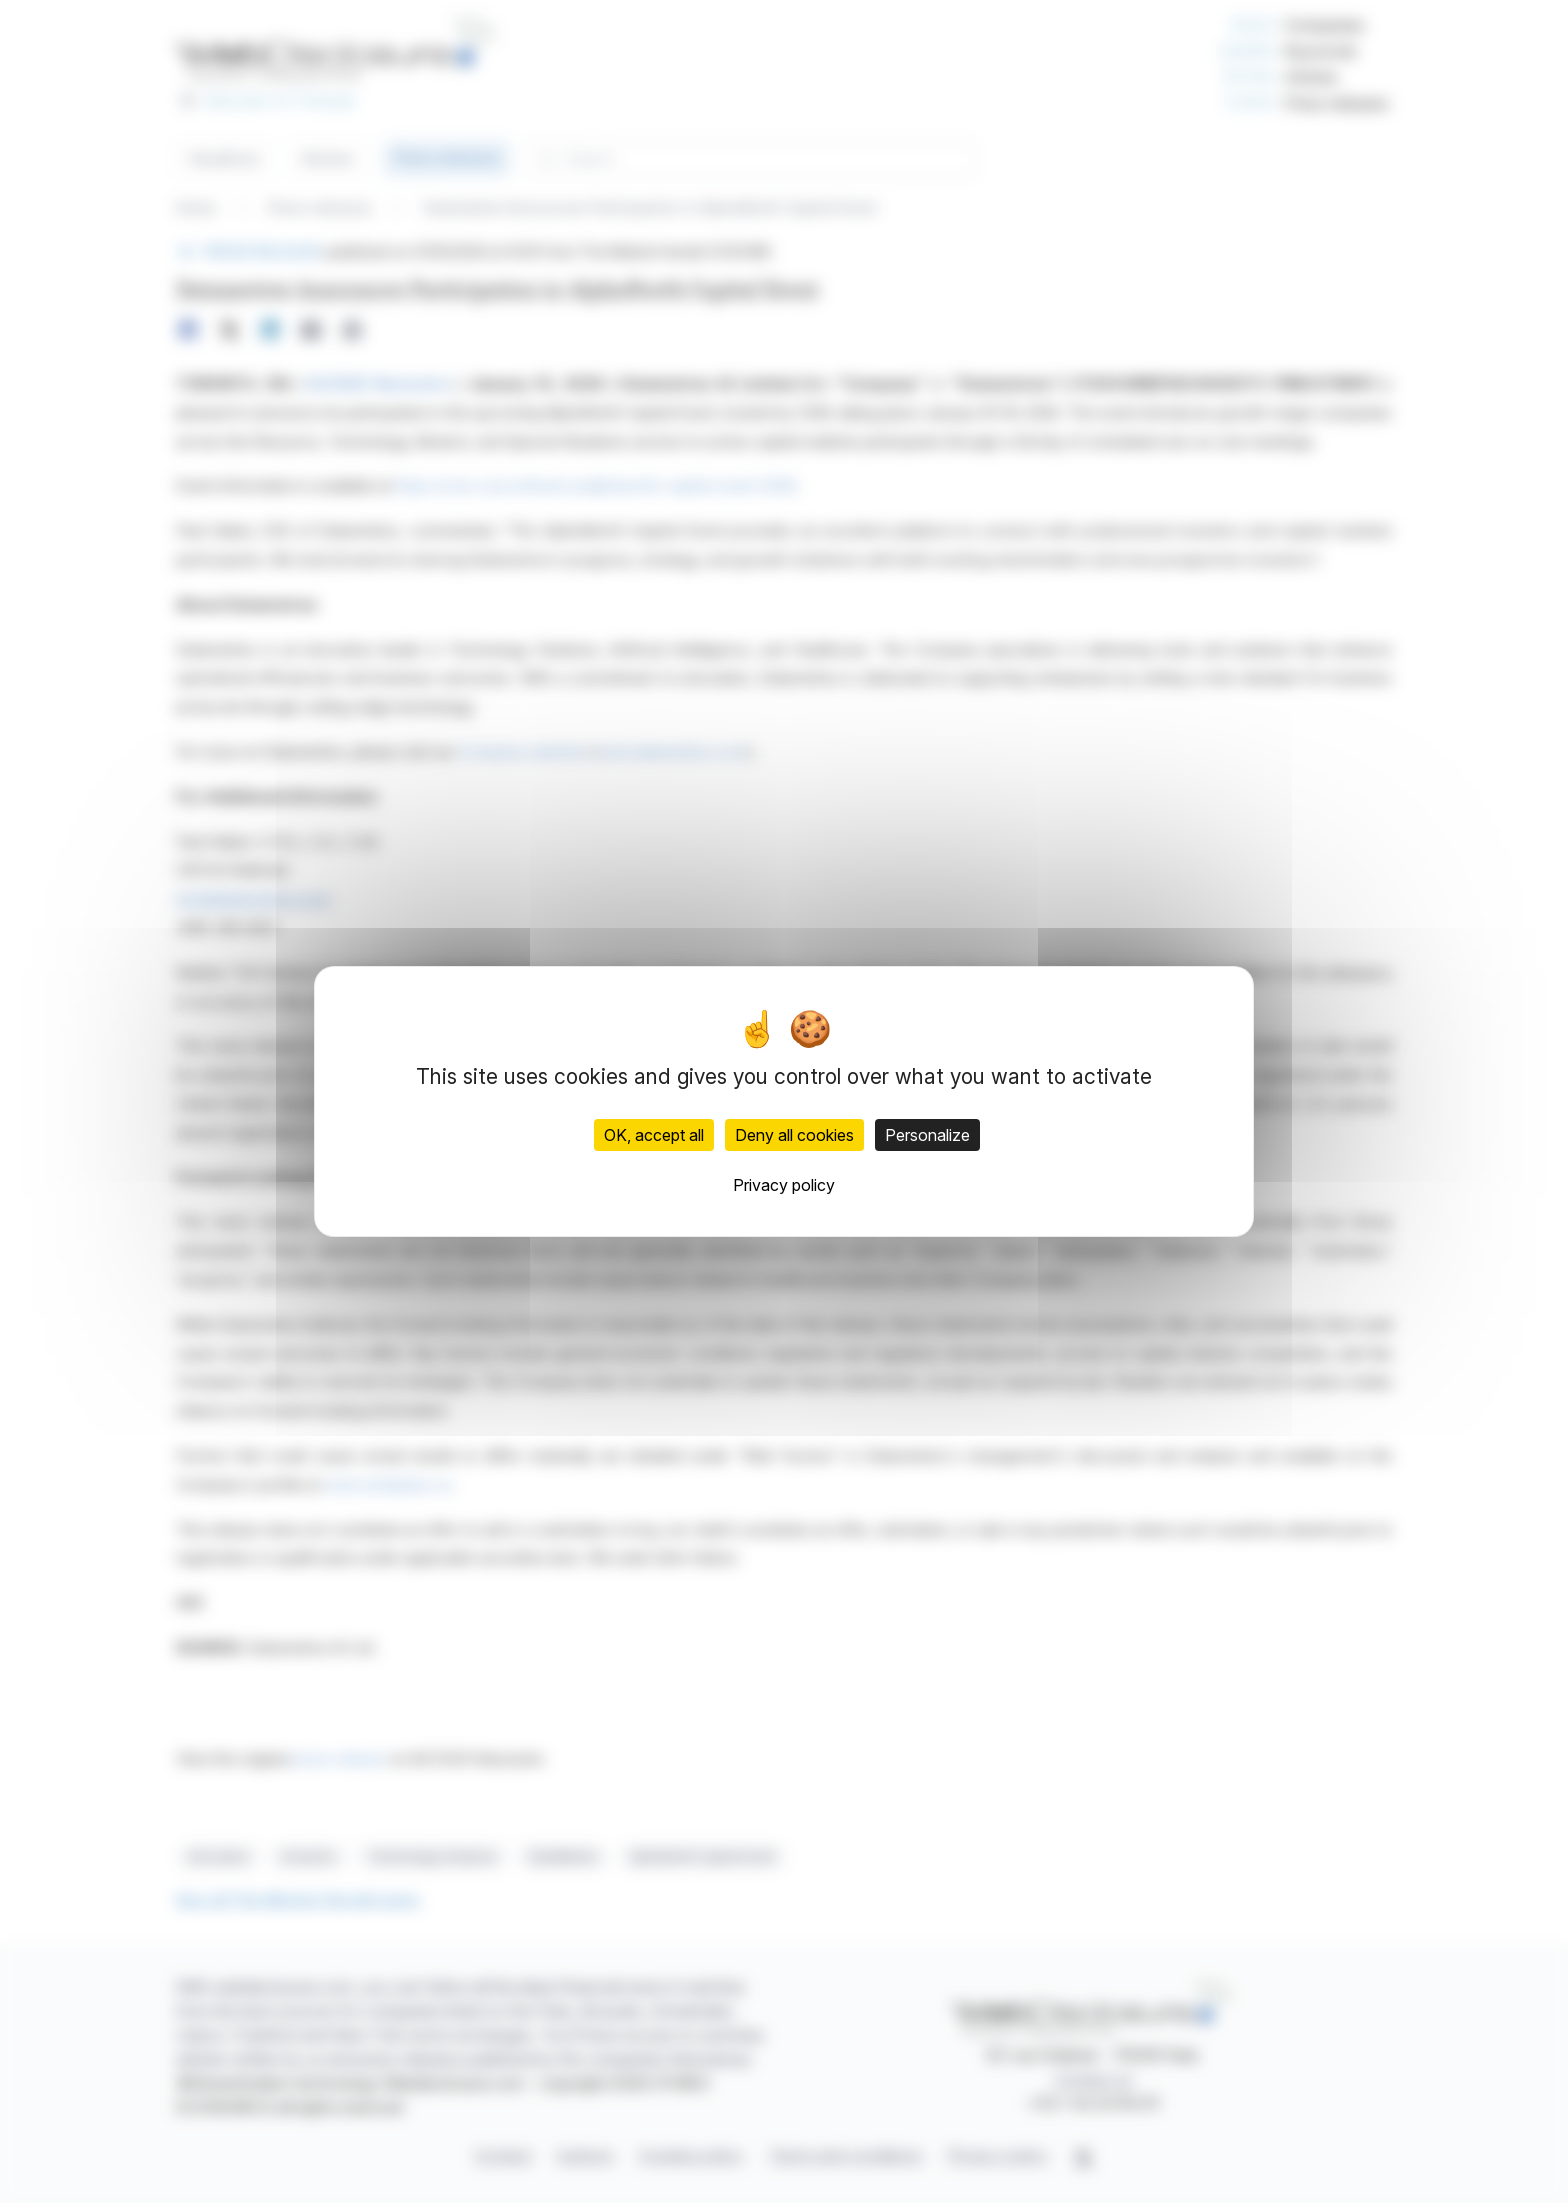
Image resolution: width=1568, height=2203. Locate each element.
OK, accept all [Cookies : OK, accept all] (654, 1135)
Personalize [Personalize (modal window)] (927, 1135)
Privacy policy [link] (784, 1185)
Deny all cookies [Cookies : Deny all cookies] (794, 1135)
